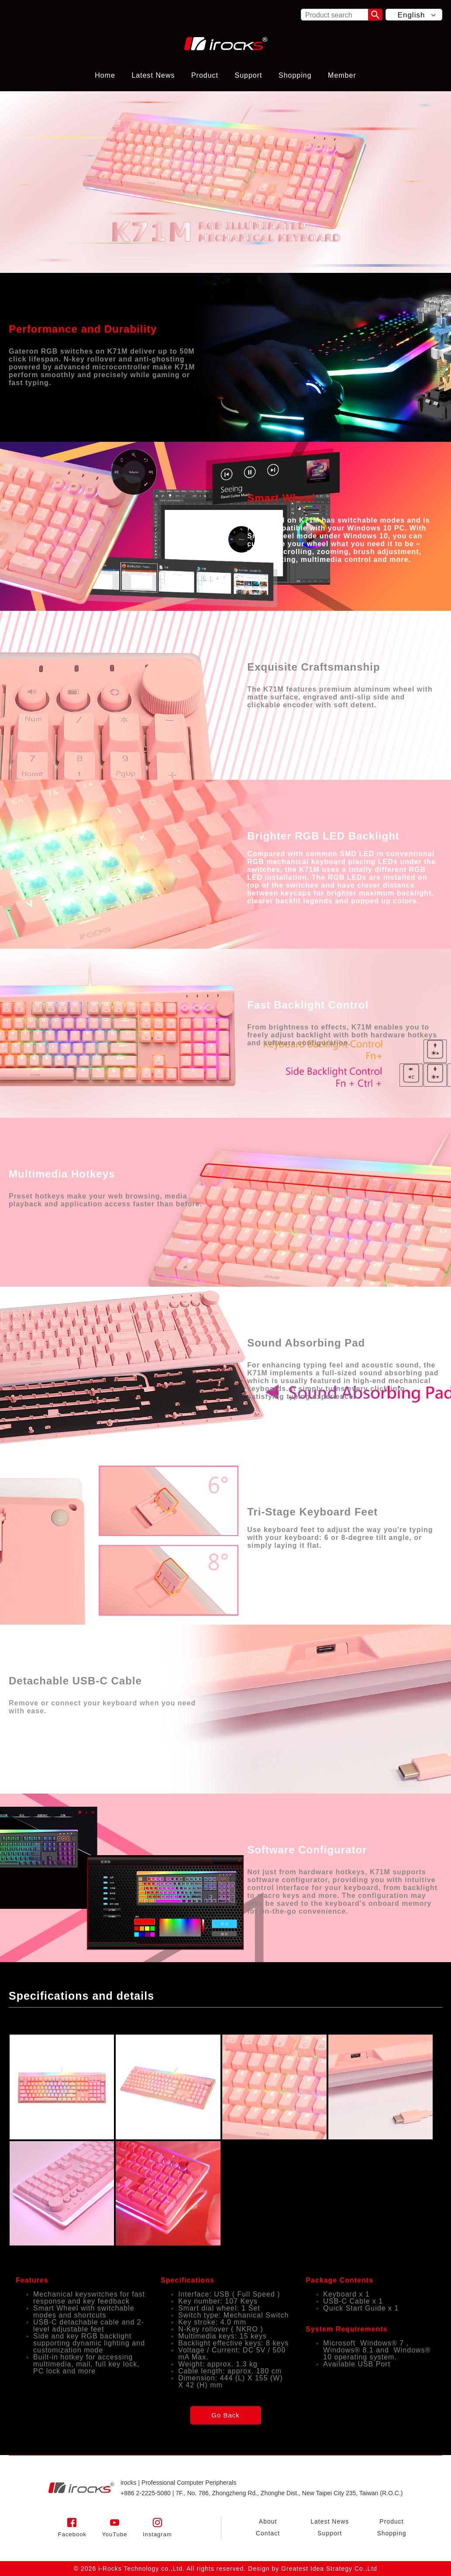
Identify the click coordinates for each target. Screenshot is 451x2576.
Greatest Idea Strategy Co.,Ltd (329, 2568)
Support (248, 75)
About (268, 2521)
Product (204, 75)
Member (342, 75)
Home (105, 75)
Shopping (295, 75)
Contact (268, 2533)
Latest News (153, 75)
